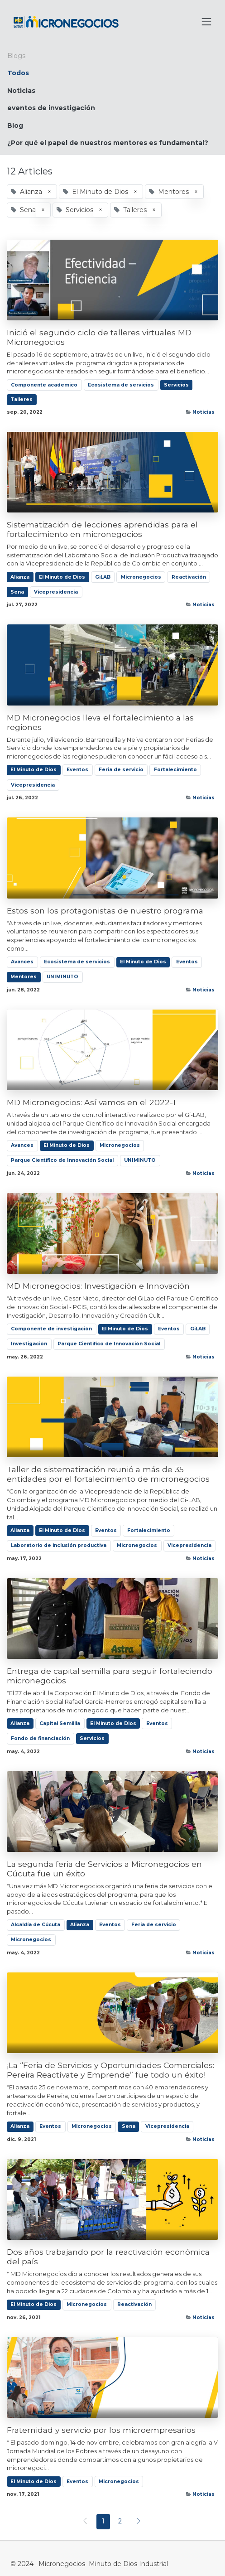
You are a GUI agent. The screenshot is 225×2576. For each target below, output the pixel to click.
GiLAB (102, 577)
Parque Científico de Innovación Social (62, 1160)
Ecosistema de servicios (121, 385)
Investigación (29, 1344)
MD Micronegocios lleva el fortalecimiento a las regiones (100, 722)
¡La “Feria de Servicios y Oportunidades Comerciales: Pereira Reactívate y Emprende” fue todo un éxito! (110, 2069)
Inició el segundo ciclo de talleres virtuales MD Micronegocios (99, 337)
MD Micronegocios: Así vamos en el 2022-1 (91, 1102)
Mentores (23, 977)
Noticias (203, 412)
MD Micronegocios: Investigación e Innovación (98, 1285)
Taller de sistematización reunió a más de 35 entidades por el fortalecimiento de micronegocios (108, 1474)
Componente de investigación (51, 1329)
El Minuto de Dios (62, 577)
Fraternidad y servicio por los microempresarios (101, 2430)
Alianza (19, 577)
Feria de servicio (121, 770)
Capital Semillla (59, 1723)
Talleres (21, 399)
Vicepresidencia (56, 592)
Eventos (77, 770)
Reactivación (189, 577)
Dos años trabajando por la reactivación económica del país (108, 2256)
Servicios (176, 385)
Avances (22, 962)
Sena (17, 592)
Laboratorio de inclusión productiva (58, 1545)
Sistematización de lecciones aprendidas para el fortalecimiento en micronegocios (102, 529)
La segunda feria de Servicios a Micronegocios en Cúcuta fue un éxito (104, 1868)
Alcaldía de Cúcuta (35, 1925)
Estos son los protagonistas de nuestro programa (105, 910)
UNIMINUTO (62, 977)
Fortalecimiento (175, 770)
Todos (18, 73)
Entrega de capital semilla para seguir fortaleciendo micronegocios (109, 1675)
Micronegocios (141, 577)
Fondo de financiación (40, 1738)
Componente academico (44, 385)
